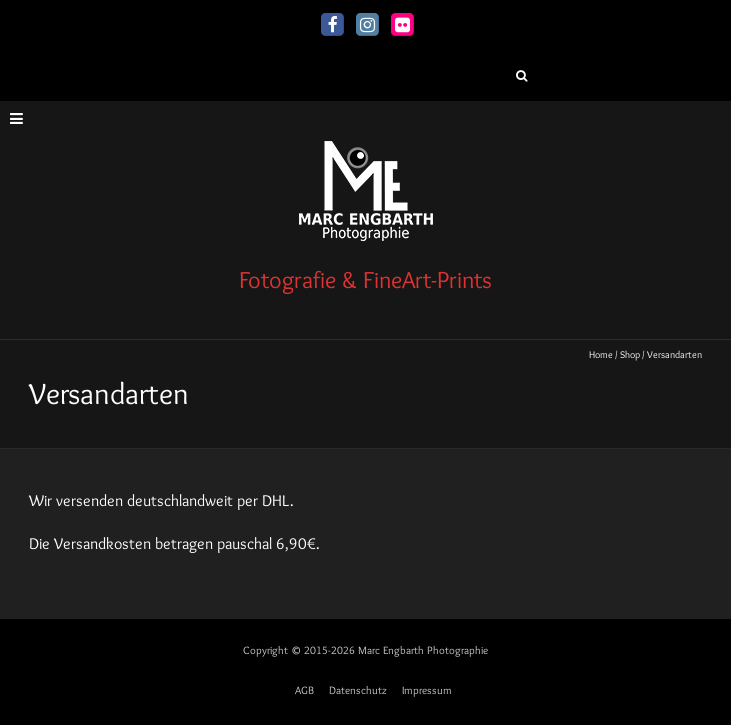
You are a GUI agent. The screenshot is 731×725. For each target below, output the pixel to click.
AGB (304, 690)
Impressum (427, 690)
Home (601, 354)
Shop (630, 354)
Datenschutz (358, 690)
